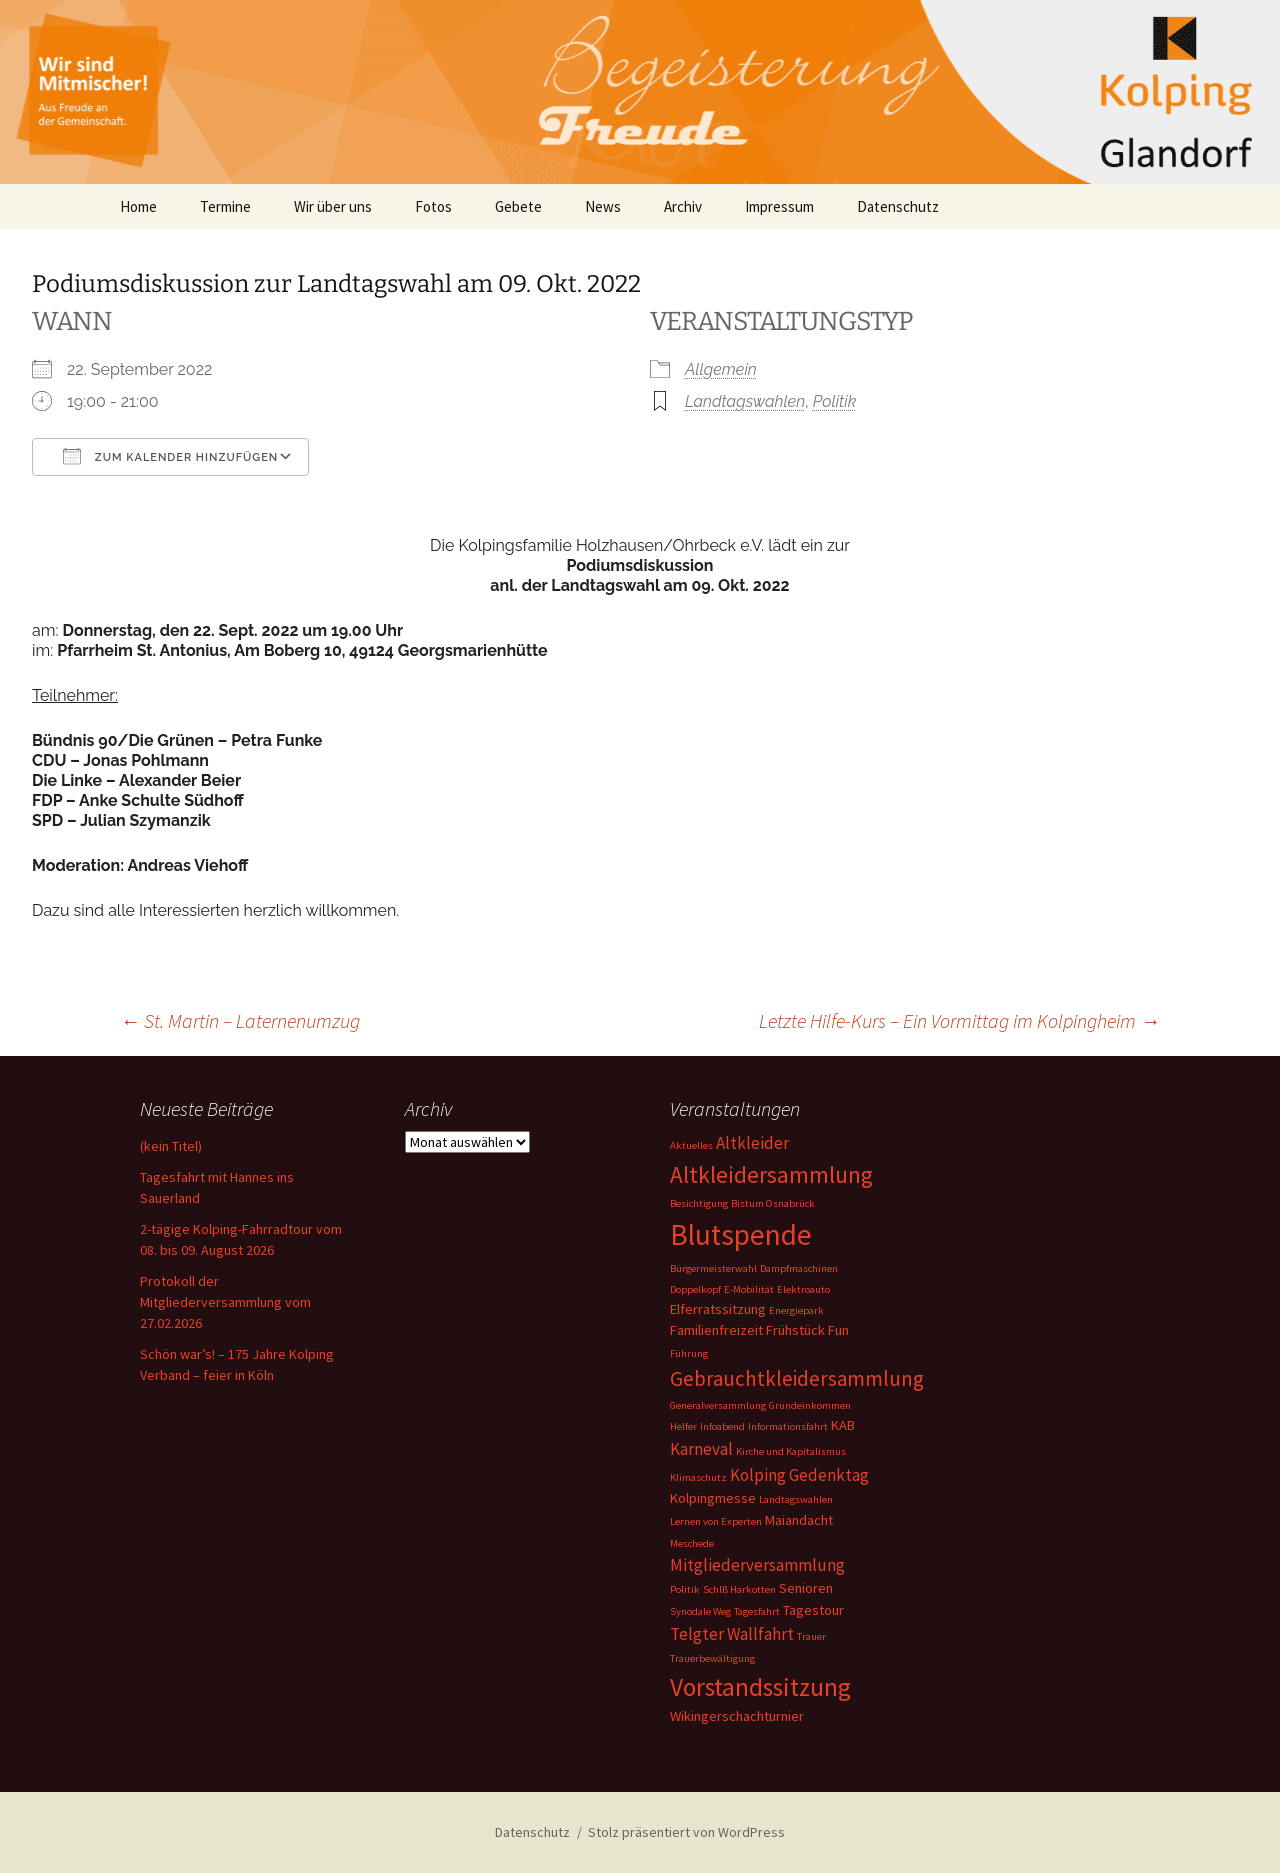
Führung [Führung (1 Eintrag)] (689, 1353)
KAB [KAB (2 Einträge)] (843, 1425)
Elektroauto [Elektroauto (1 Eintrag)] (803, 1289)
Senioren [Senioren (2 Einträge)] (806, 1588)
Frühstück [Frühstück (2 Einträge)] (795, 1330)
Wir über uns (333, 206)
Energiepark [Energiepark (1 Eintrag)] (796, 1310)
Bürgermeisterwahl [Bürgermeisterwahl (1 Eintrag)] (713, 1268)
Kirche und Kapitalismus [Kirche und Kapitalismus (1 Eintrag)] (791, 1451)
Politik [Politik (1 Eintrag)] (685, 1589)
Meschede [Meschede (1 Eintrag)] (692, 1543)
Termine (225, 206)
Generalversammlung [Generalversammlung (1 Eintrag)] (718, 1405)
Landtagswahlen (745, 401)
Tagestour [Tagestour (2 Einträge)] (813, 1610)
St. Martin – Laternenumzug (240, 1020)
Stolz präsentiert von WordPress (686, 1832)
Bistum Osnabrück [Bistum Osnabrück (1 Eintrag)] (773, 1203)
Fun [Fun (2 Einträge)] (838, 1330)
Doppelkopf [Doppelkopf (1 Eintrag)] (695, 1289)
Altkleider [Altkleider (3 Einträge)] (752, 1143)
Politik (834, 401)
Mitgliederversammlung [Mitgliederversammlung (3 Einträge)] (757, 1565)
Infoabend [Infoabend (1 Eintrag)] (722, 1426)
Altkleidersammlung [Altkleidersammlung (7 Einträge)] (771, 1174)
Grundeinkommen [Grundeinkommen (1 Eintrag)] (810, 1405)
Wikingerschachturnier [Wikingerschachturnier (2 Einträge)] (737, 1716)
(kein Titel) (171, 1146)
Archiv (683, 206)
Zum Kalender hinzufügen (170, 456)
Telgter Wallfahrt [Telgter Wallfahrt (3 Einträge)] (732, 1634)
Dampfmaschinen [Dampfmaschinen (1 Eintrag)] (799, 1268)
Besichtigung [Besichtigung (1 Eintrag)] (699, 1203)
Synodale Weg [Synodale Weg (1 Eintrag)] (700, 1611)
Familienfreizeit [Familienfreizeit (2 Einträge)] (716, 1330)
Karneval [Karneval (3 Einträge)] (701, 1449)
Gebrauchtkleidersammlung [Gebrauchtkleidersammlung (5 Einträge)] (797, 1378)
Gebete (518, 206)
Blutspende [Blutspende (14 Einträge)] (741, 1234)
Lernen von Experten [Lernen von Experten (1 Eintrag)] (716, 1521)
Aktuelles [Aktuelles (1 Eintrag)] (691, 1145)
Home (138, 206)
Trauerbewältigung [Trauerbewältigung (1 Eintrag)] (712, 1658)
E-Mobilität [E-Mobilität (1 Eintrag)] (749, 1289)
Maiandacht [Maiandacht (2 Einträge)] (799, 1520)
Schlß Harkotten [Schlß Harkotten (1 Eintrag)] (739, 1589)
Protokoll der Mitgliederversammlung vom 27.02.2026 (225, 1302)
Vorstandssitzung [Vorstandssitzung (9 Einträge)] (760, 1687)
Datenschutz (898, 206)
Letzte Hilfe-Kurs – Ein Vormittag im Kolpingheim (959, 1020)
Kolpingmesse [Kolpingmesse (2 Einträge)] (713, 1498)
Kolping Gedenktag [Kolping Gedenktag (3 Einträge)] (799, 1475)
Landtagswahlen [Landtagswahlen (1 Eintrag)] (796, 1499)
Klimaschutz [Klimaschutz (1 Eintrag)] (698, 1477)
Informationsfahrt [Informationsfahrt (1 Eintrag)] (788, 1426)
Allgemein (721, 369)
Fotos (433, 206)
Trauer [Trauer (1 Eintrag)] (811, 1636)
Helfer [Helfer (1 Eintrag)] (683, 1426)
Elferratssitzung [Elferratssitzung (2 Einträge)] (718, 1309)
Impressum (779, 206)
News (603, 206)
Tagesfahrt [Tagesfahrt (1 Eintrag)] (757, 1611)
